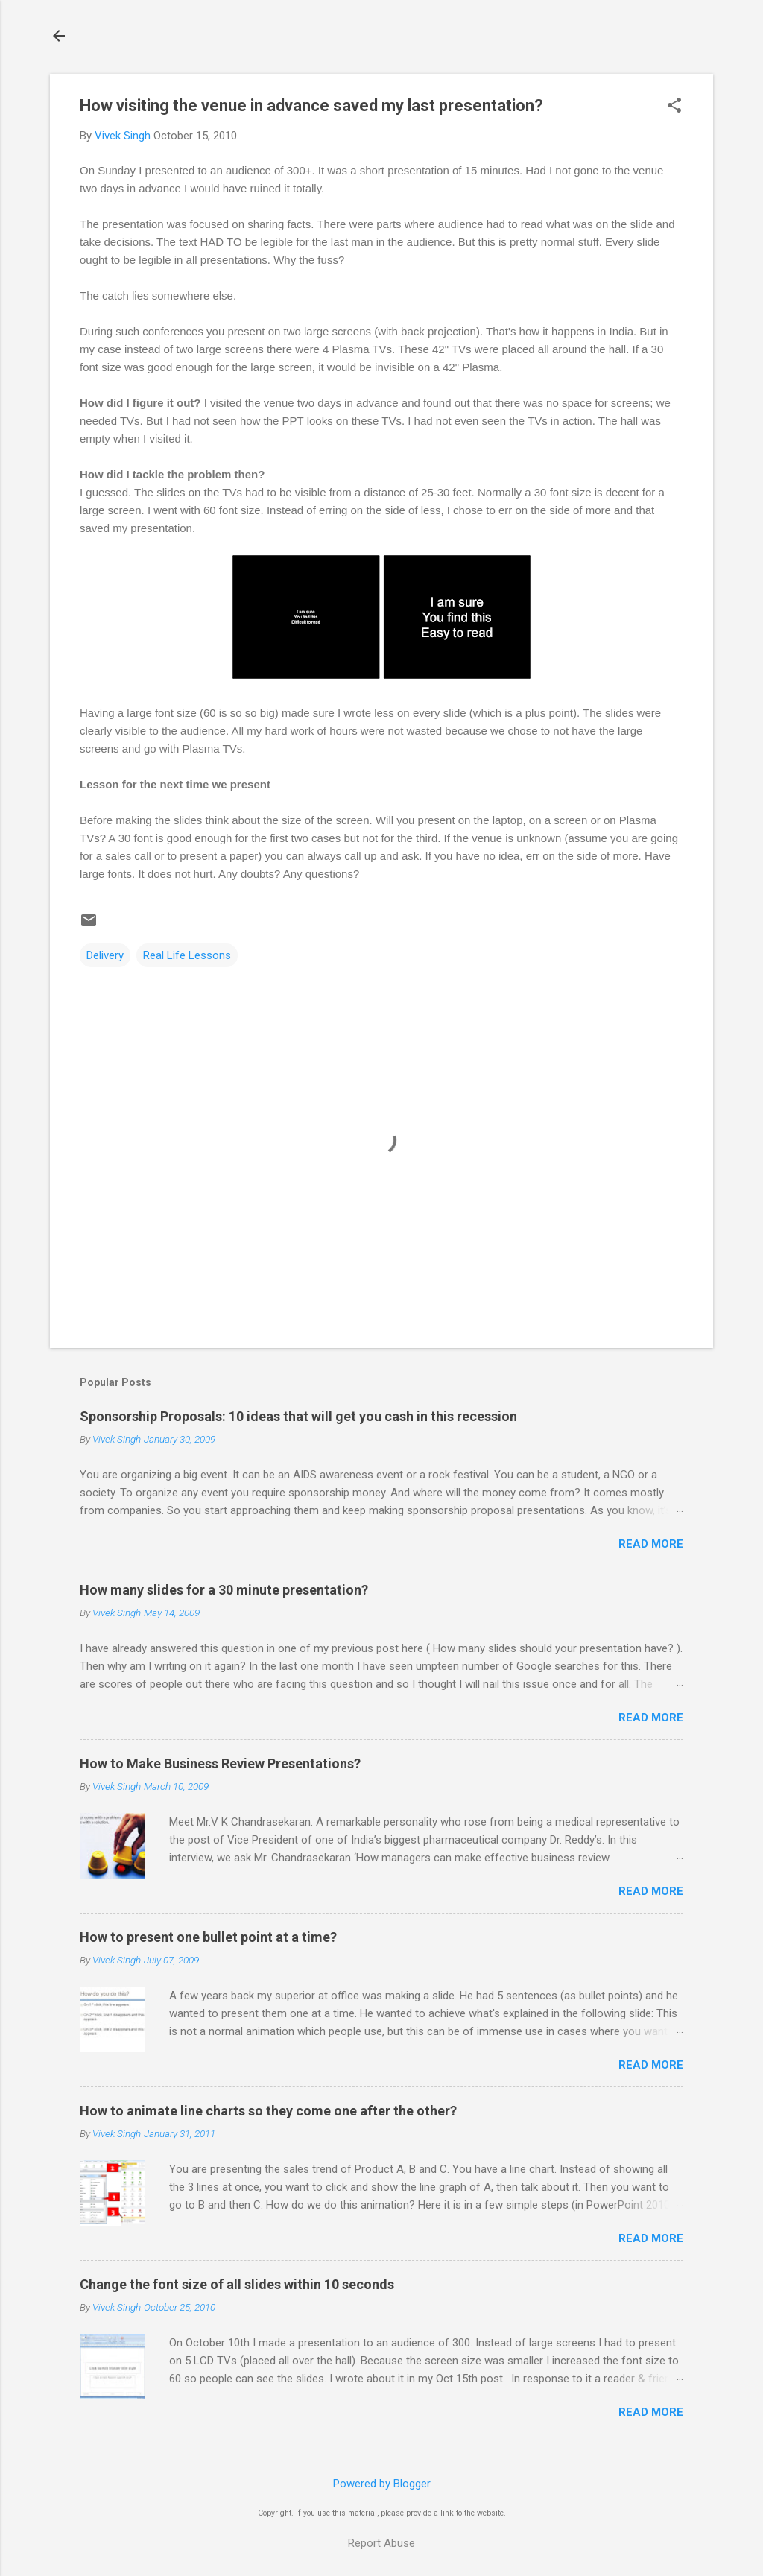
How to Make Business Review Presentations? (220, 1763)
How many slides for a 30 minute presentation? (224, 1590)
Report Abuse (381, 2543)
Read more (650, 1544)
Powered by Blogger (382, 2483)
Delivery (105, 955)
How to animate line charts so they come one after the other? (268, 2110)
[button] (674, 106)
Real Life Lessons (187, 955)
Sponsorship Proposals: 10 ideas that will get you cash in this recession (298, 1416)
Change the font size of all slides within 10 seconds (237, 2284)
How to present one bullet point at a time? (208, 1937)
